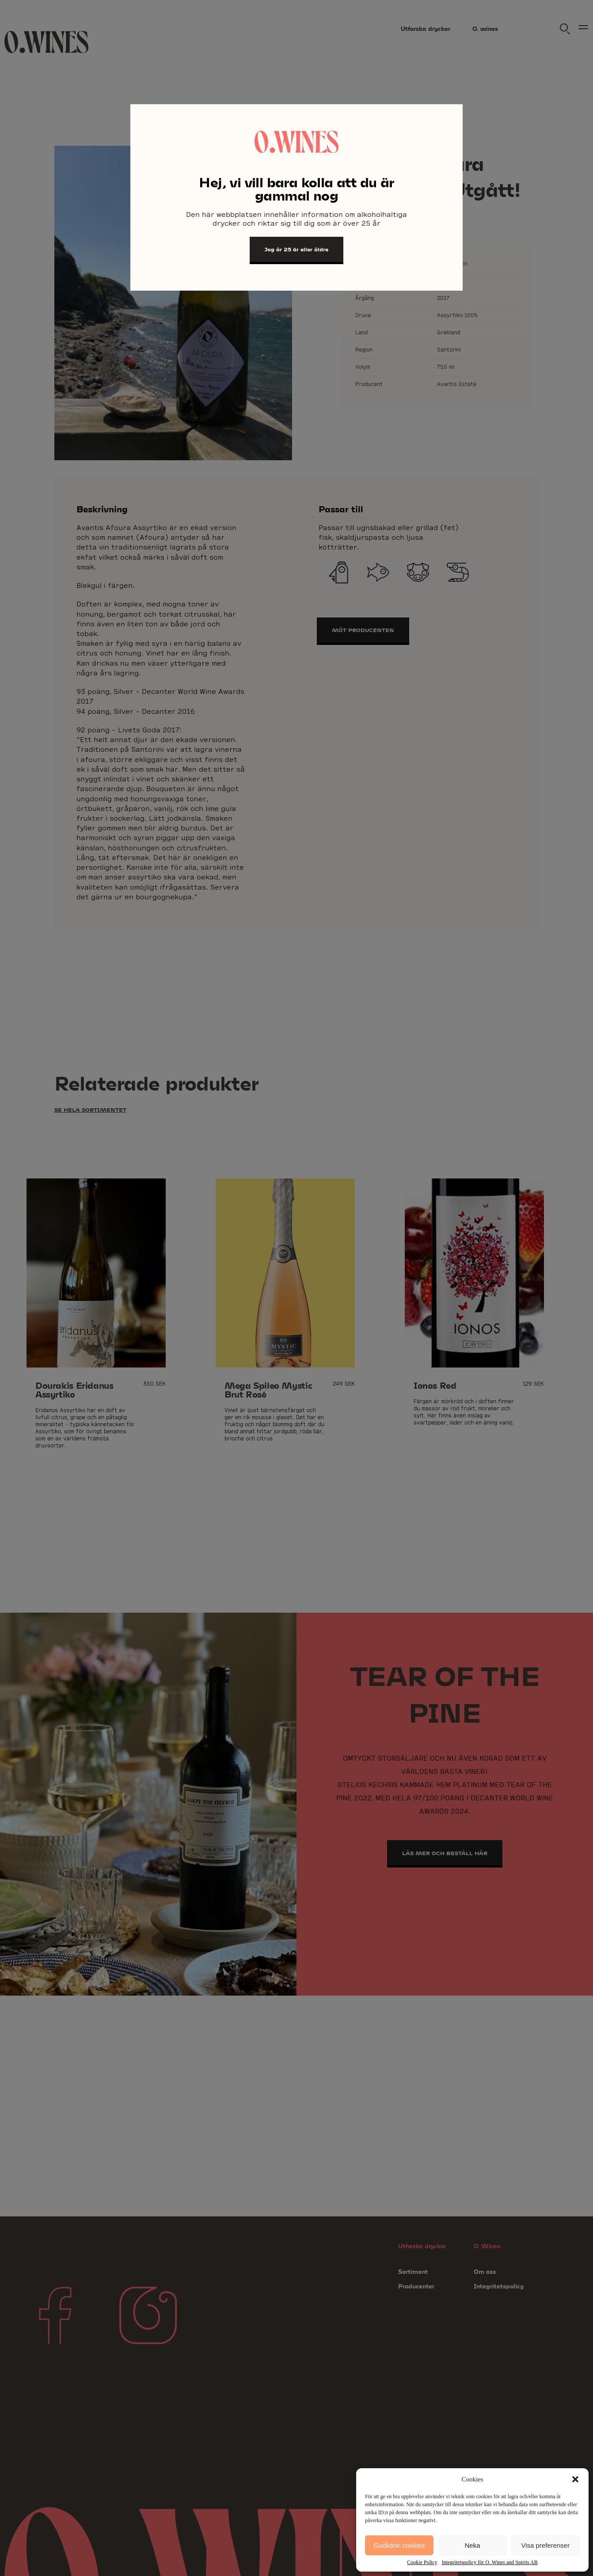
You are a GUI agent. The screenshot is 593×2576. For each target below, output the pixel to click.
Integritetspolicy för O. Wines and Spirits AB (490, 2562)
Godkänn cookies (399, 2545)
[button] (575, 2479)
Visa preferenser (545, 2545)
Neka (472, 2545)
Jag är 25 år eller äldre (296, 249)
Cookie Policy (422, 2562)
